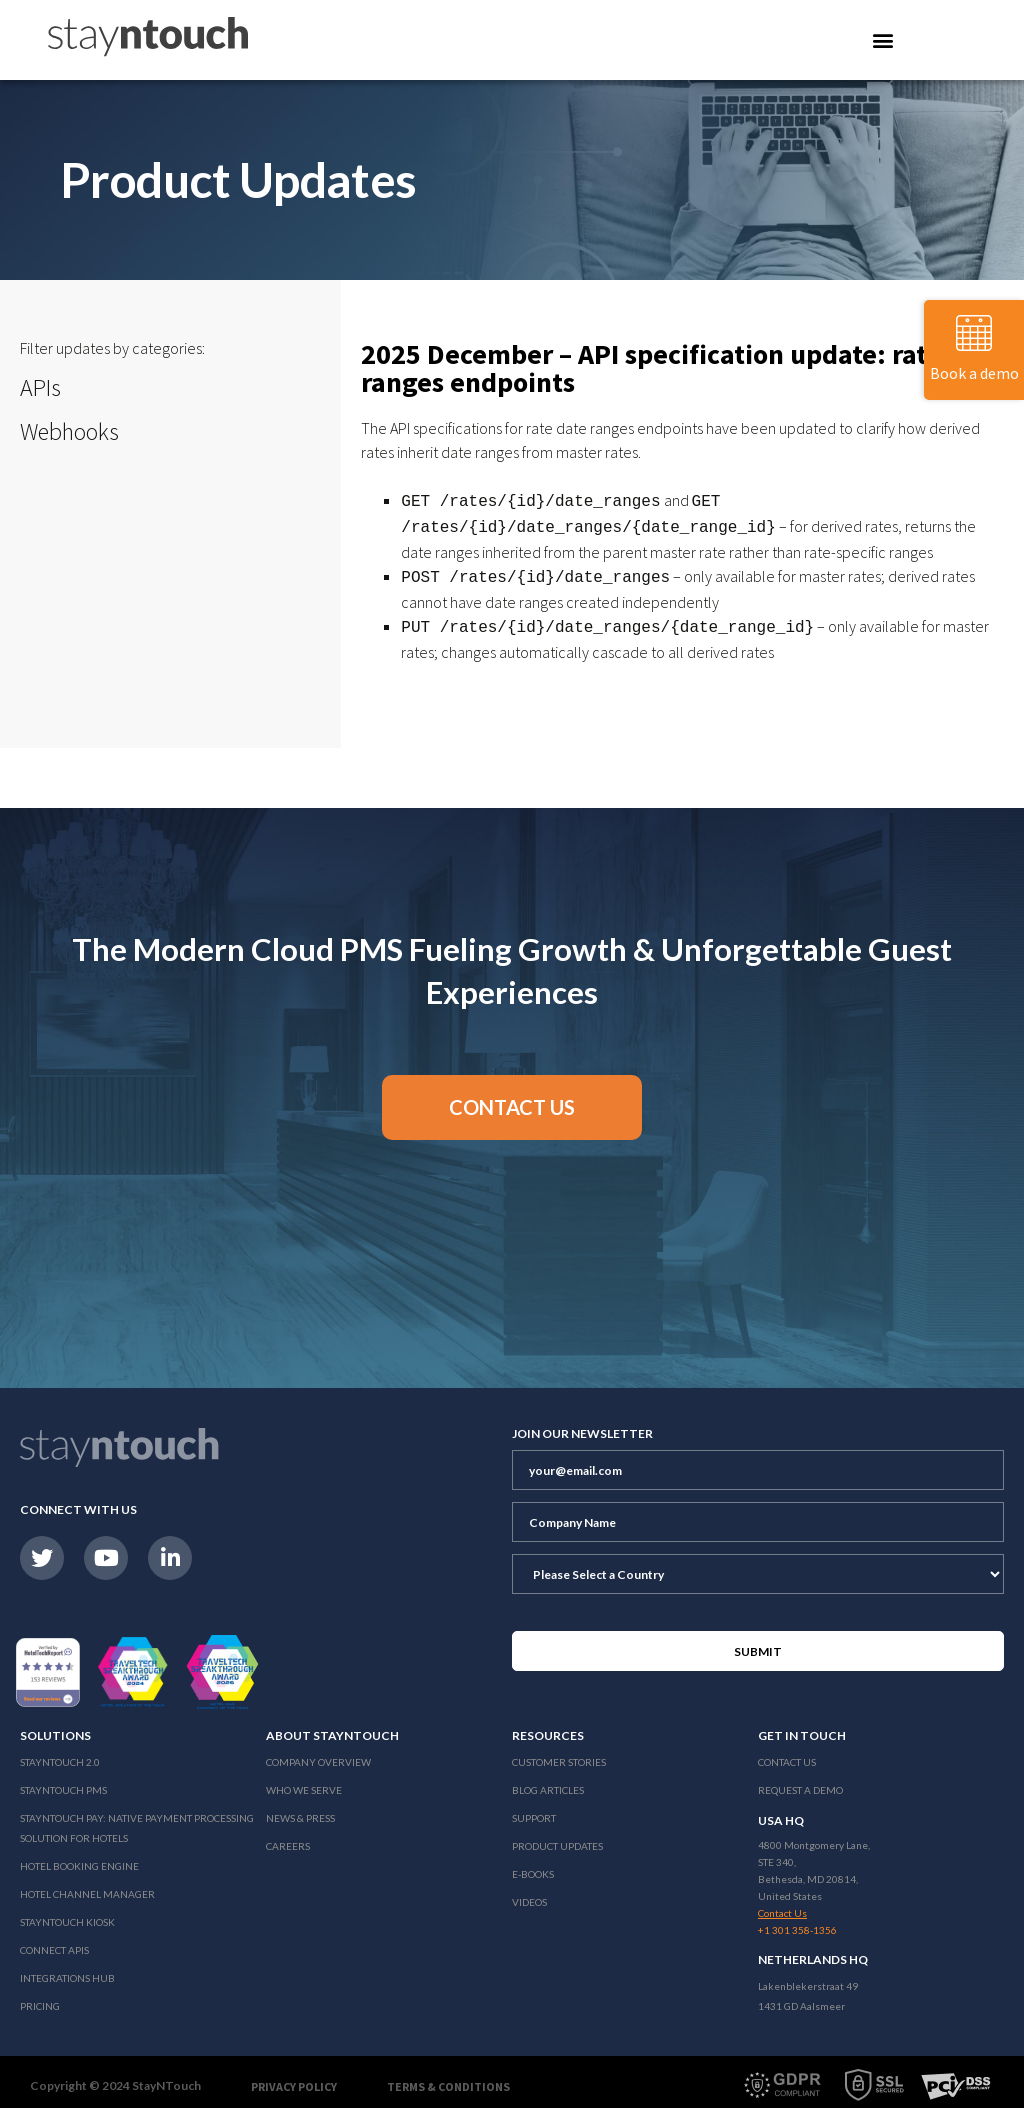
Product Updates (557, 1838)
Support (534, 1810)
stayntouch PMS (63, 1782)
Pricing (40, 1998)
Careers (288, 1838)
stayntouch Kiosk (67, 1914)
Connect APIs (54, 1942)
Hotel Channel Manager (87, 1886)
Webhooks (69, 431)
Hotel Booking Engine (79, 1858)
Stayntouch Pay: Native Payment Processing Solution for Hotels (137, 1820)
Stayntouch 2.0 (60, 1754)
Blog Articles (548, 1782)
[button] (512, 1099)
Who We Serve (304, 1782)
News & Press (300, 1810)
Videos (529, 1894)
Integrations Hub (67, 1970)
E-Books (533, 1866)
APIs (40, 387)
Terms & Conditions (448, 2078)
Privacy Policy (294, 2078)
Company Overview (318, 1754)
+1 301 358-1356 (797, 1922)
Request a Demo (800, 1782)
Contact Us (787, 1754)
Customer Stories (559, 1754)
